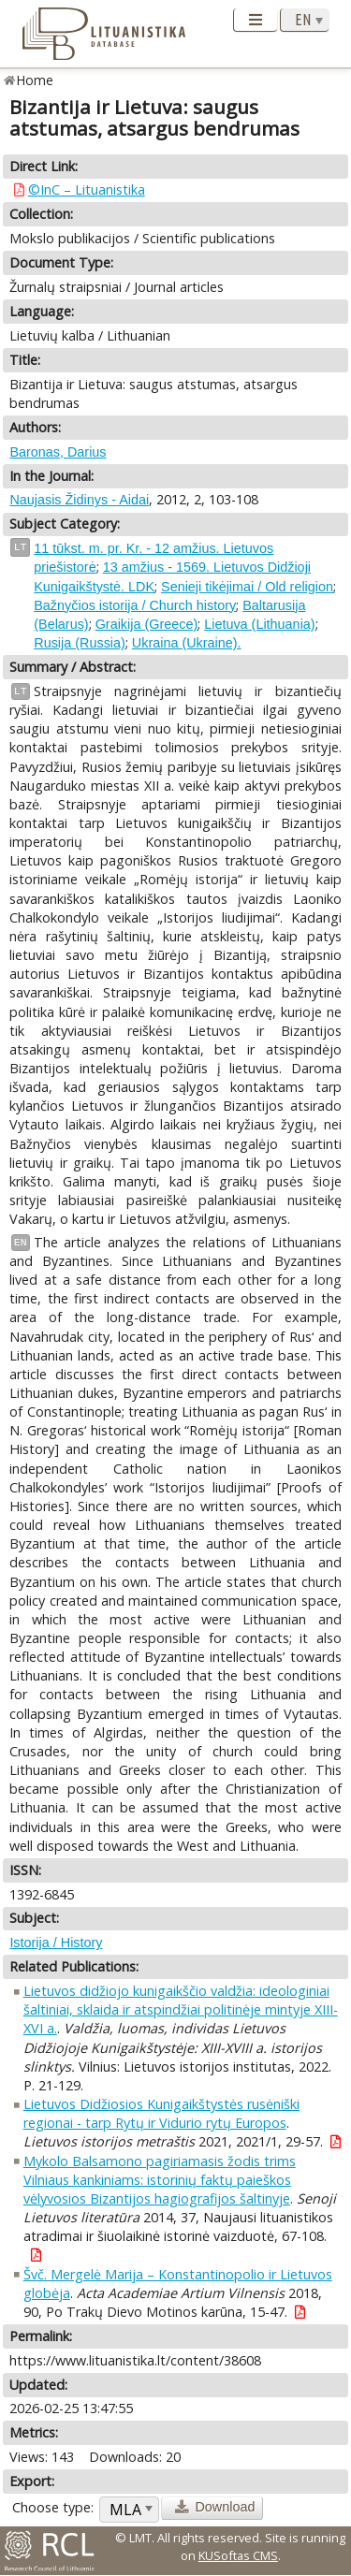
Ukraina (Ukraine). (186, 642)
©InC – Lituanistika (86, 189)
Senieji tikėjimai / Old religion (247, 586)
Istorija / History (55, 1942)
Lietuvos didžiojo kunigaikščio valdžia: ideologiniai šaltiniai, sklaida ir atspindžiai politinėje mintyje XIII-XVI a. (180, 2009)
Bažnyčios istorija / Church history (135, 605)
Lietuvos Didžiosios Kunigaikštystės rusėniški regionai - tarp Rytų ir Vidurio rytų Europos (161, 2113)
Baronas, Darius (57, 451)
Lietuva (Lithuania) (259, 624)
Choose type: (53, 2507)
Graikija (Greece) (146, 624)
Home (35, 80)
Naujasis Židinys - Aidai (79, 499)
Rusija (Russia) (79, 642)
